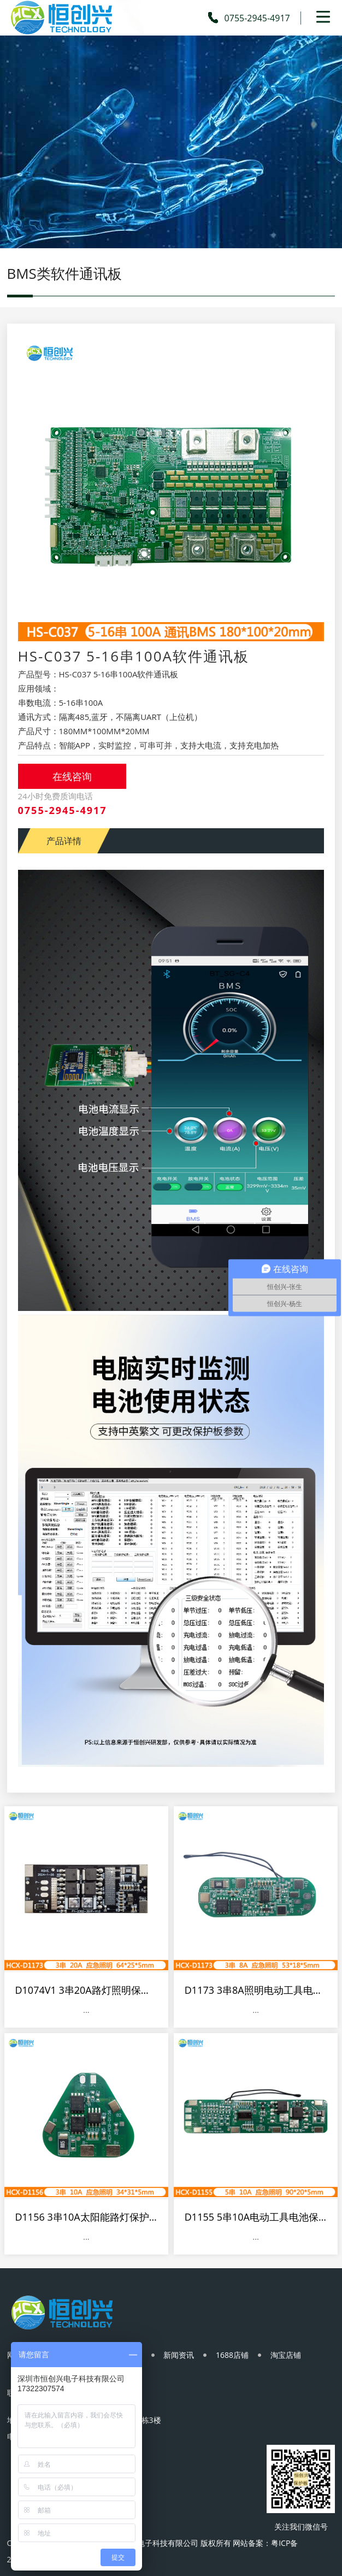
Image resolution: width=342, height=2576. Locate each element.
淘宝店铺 (287, 2356)
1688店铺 (233, 2356)
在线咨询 (72, 776)
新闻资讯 (179, 2356)
